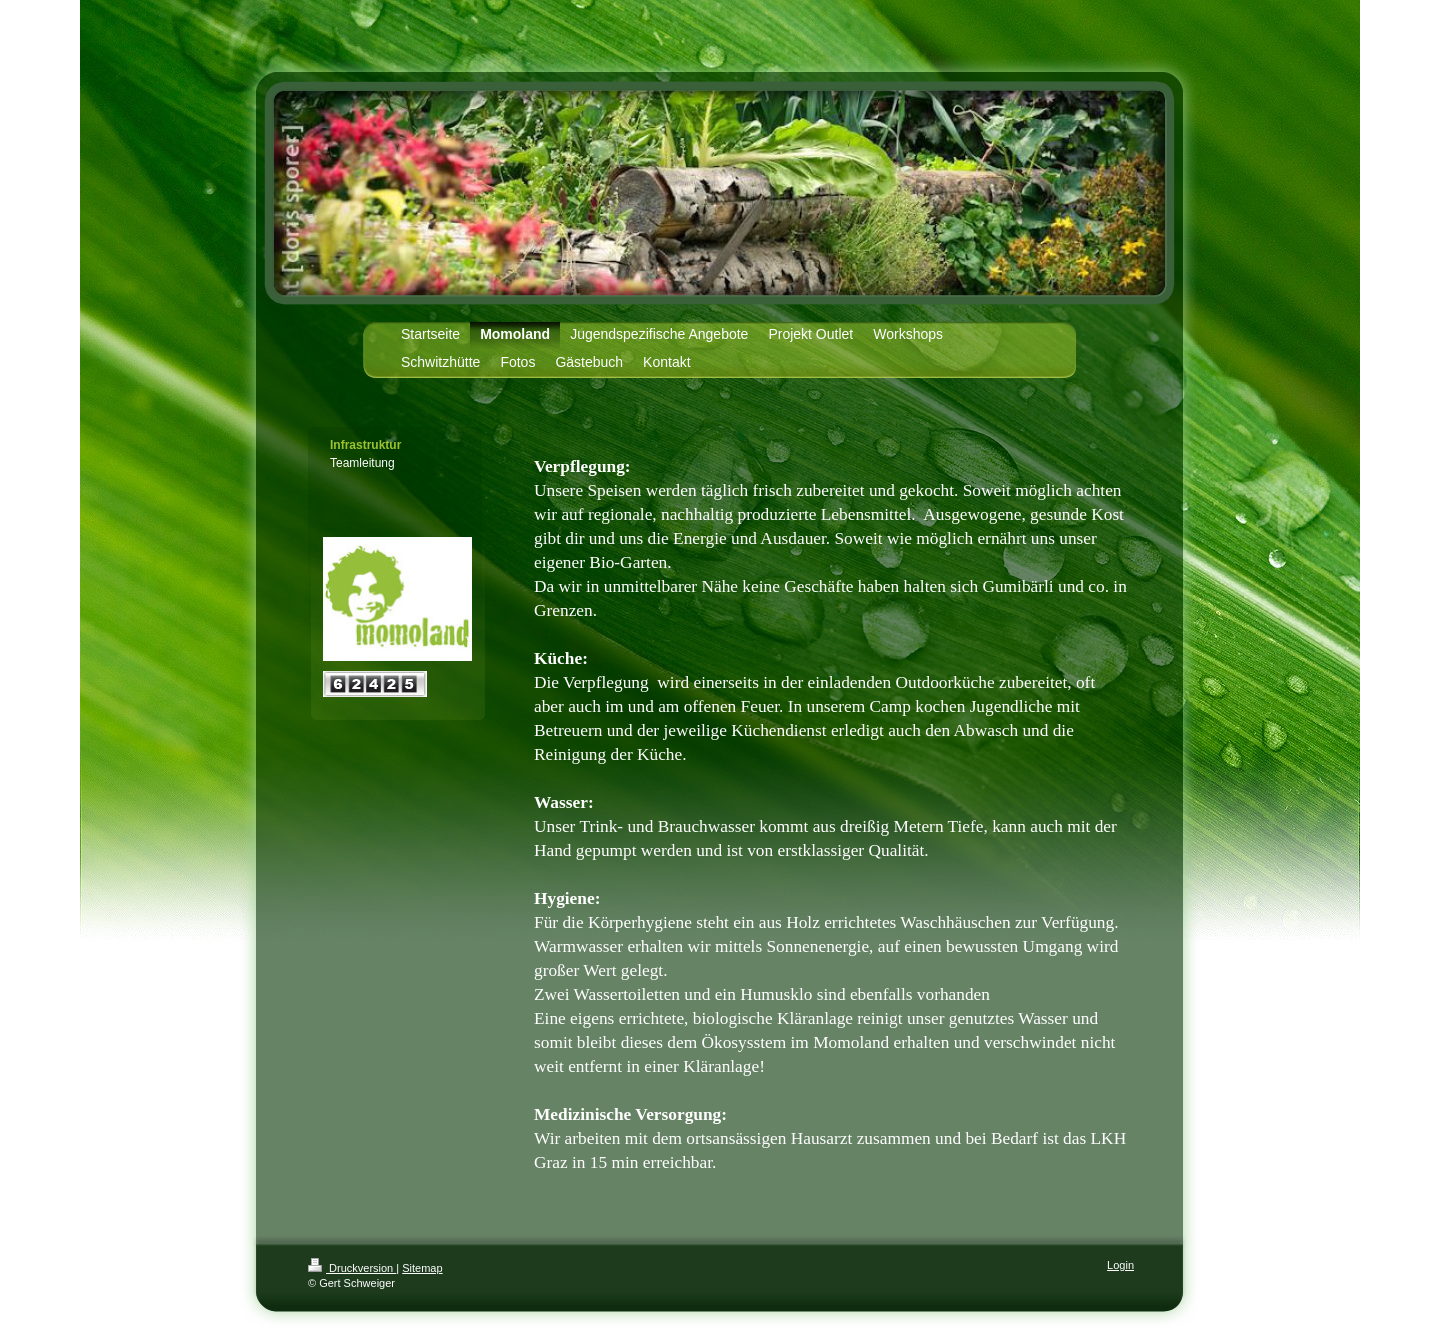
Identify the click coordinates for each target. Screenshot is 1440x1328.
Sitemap (422, 1268)
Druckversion (352, 1268)
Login (1120, 1265)
